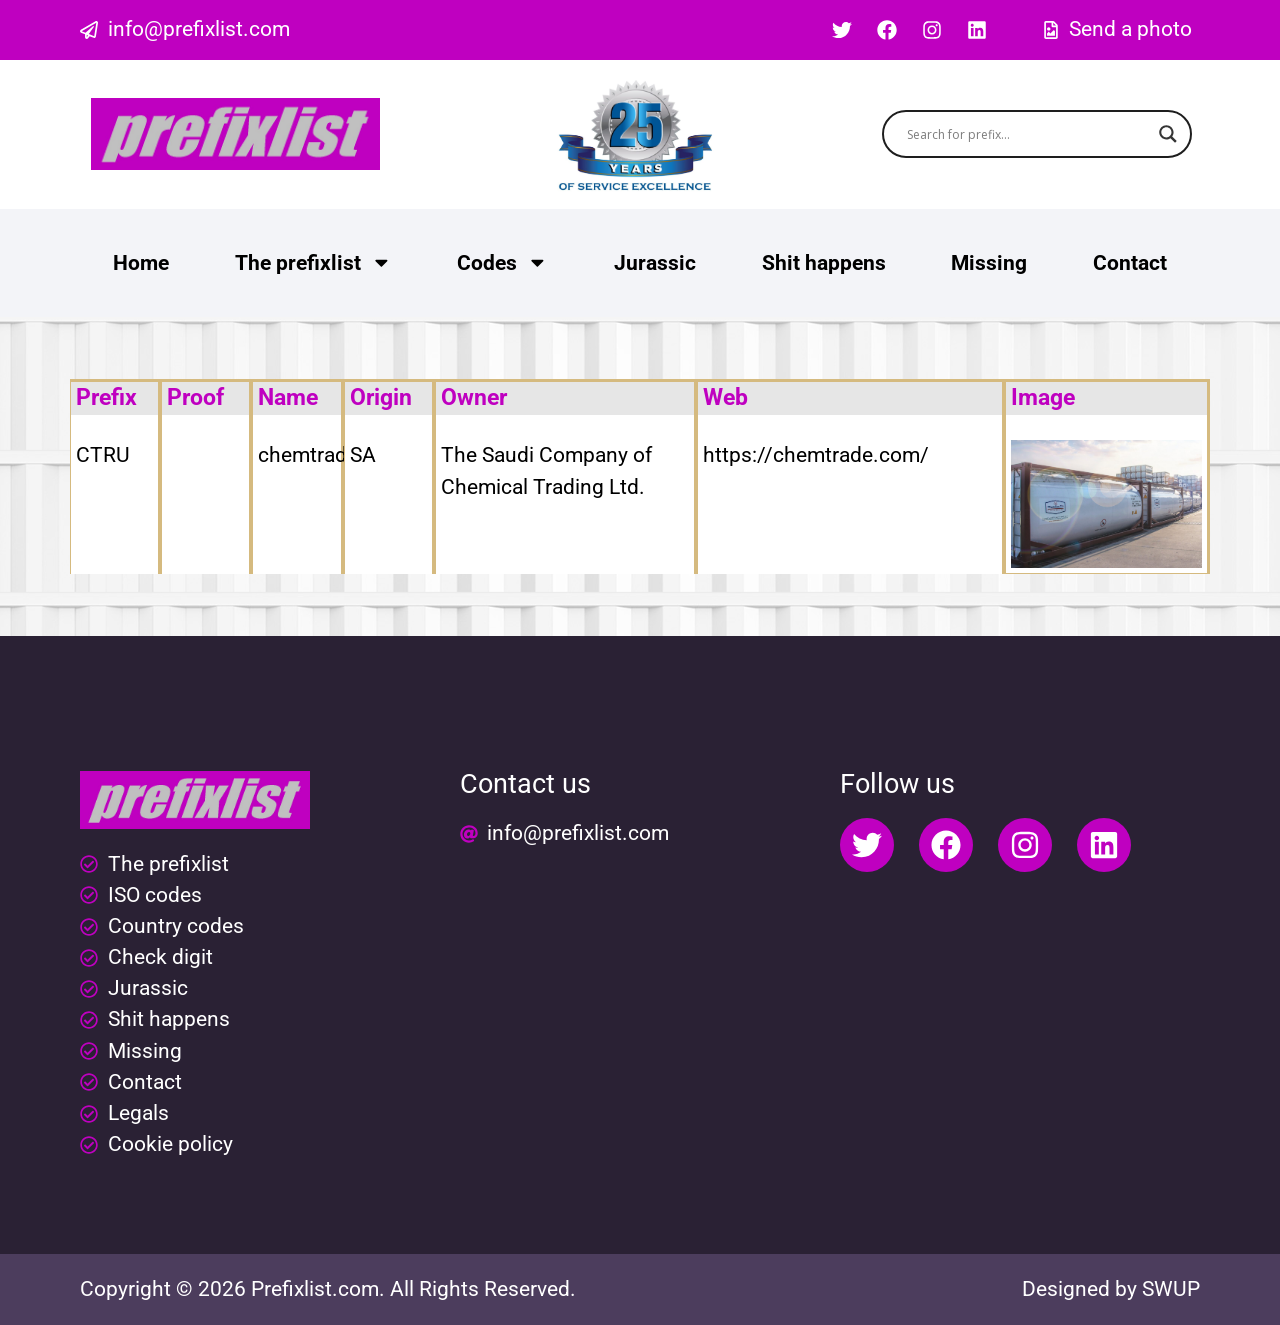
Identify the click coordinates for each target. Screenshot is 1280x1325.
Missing (989, 263)
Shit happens (824, 263)
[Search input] (1028, 134)
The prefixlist (313, 262)
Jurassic (655, 263)
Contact (1130, 263)
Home (141, 263)
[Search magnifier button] (1168, 134)
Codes (502, 262)
